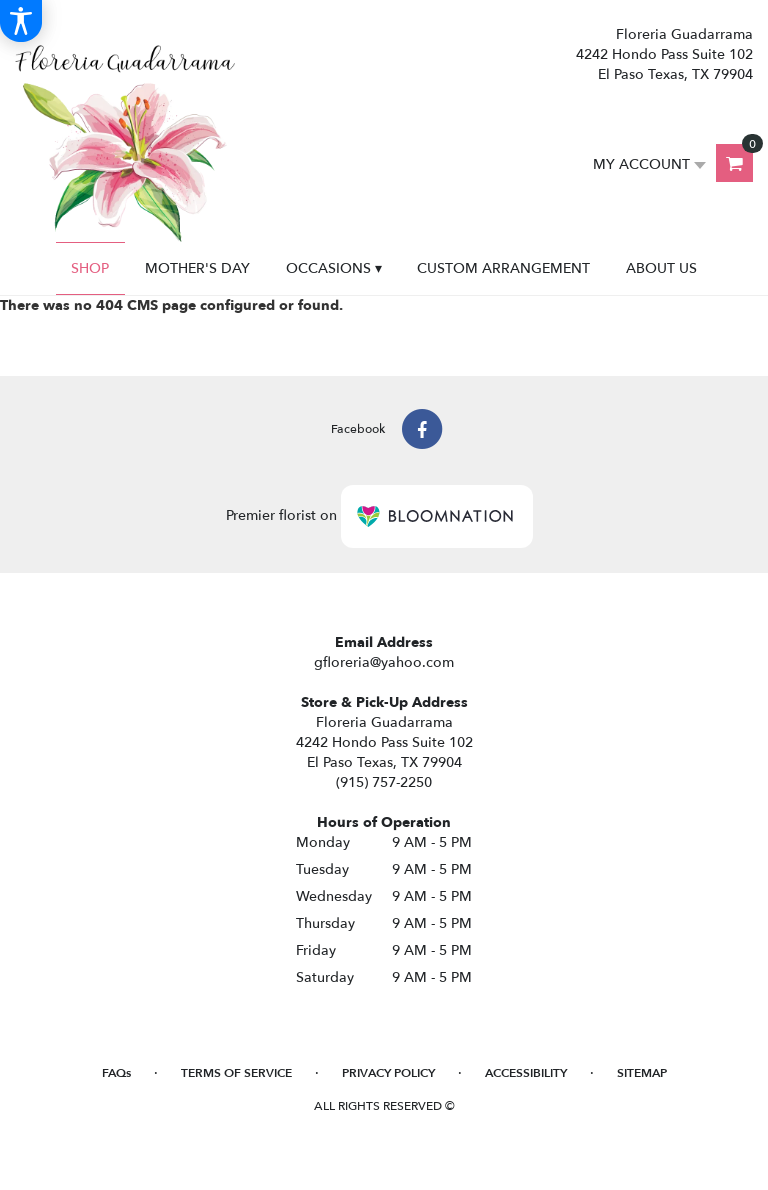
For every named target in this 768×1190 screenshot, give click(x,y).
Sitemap (642, 1073)
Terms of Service (236, 1073)
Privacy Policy (388, 1073)
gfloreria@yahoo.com (384, 662)
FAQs (116, 1073)
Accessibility (526, 1073)
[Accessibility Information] (21, 21)
